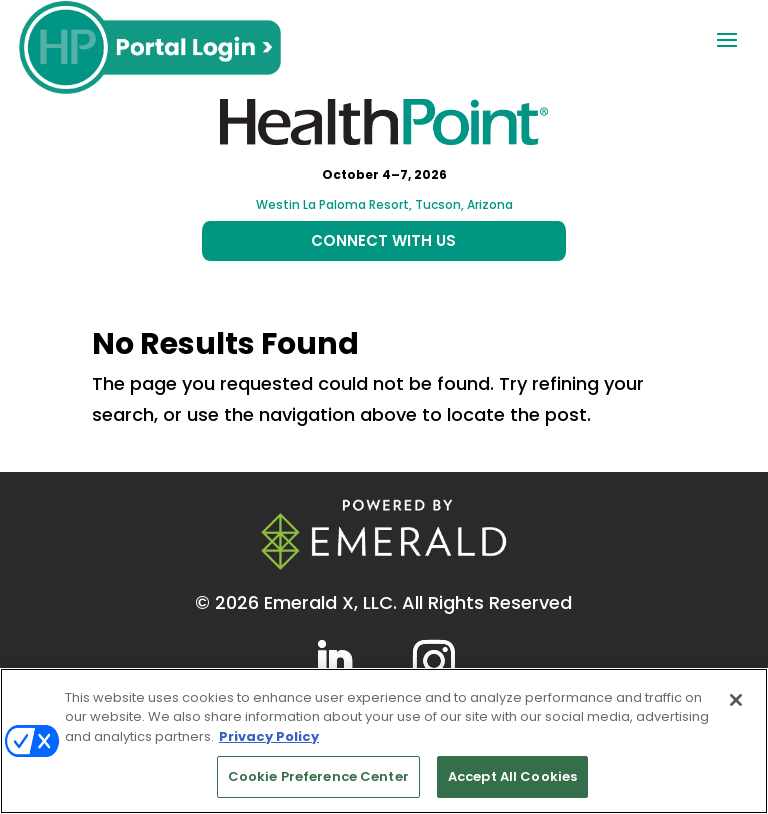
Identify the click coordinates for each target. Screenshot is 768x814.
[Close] (736, 700)
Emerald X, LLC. (330, 602)
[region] (384, 741)
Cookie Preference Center (318, 776)
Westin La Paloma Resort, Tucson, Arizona (384, 204)
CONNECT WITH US (383, 240)
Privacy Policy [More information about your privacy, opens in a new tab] (269, 736)
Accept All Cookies (512, 776)
